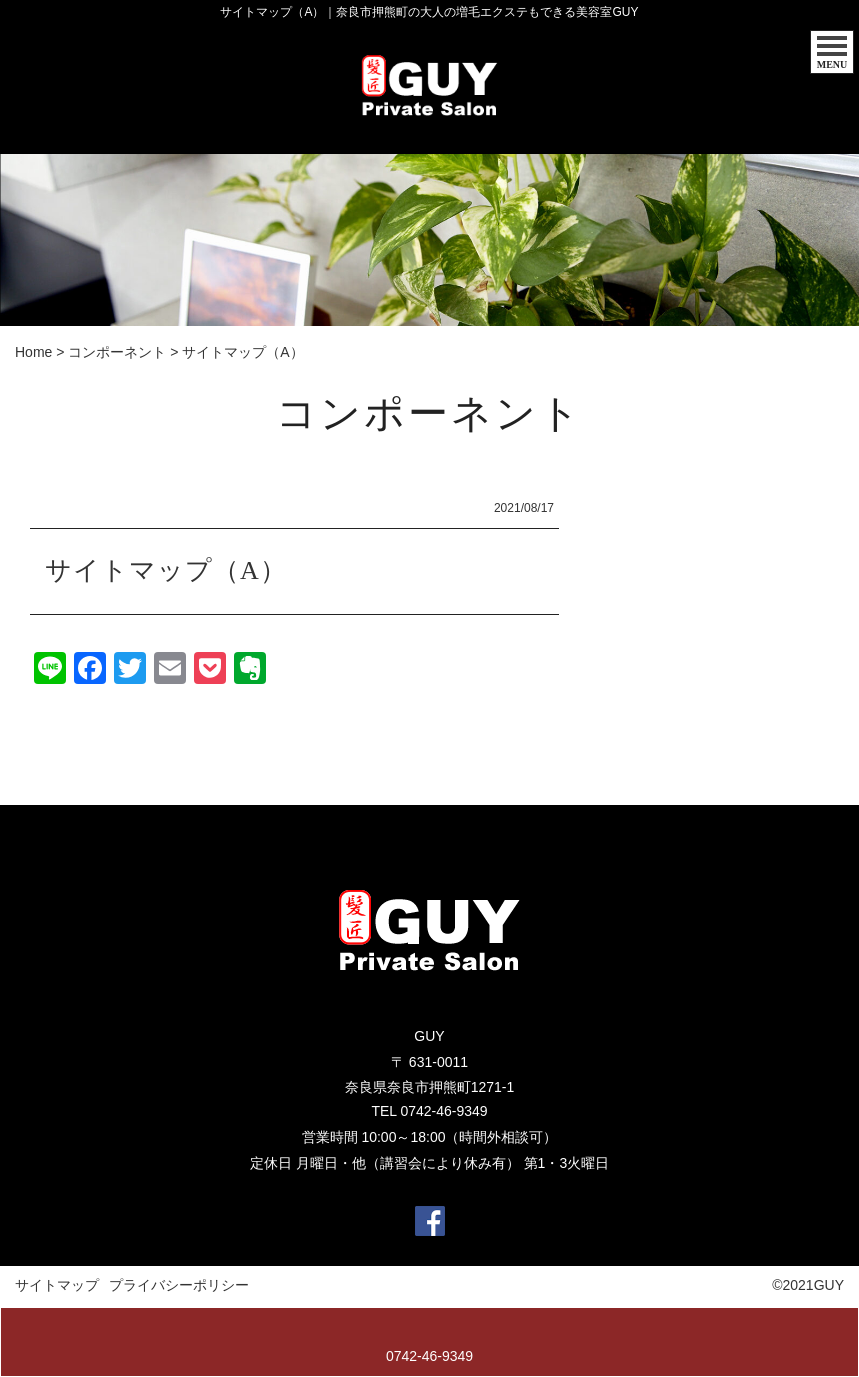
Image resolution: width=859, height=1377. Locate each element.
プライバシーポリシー (179, 1286)
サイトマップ (57, 1286)
